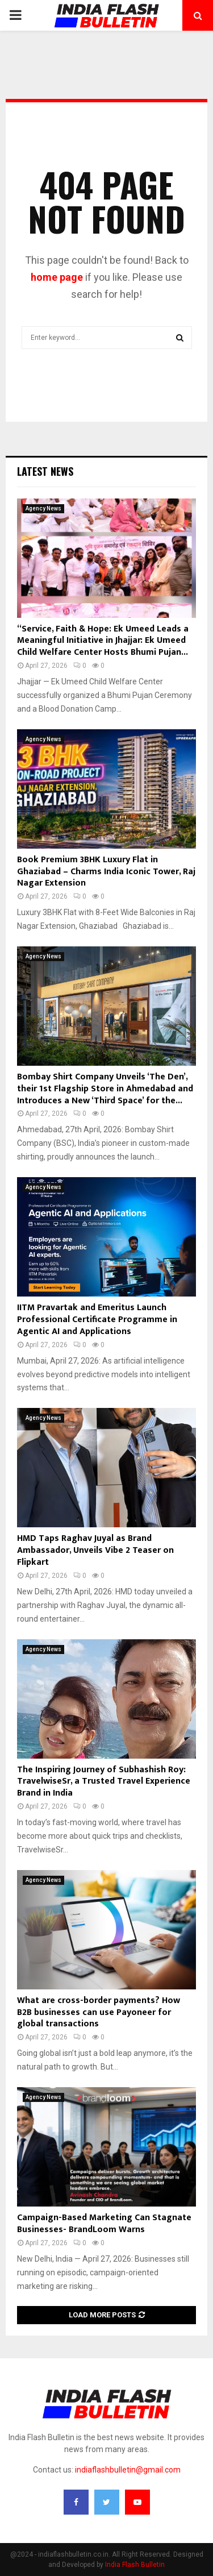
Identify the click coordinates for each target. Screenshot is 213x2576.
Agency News (43, 508)
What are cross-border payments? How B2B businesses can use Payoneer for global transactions (98, 2012)
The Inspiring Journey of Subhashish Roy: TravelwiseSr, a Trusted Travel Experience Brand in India (103, 1781)
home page (57, 277)
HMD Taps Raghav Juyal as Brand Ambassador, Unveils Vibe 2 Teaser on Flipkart (95, 1550)
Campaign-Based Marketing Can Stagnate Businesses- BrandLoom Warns (104, 2223)
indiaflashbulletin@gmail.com (128, 2469)
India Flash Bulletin (135, 2565)
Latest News (45, 471)
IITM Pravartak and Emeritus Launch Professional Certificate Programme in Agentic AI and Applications (97, 1319)
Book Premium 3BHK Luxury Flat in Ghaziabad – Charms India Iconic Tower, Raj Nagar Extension (106, 871)
